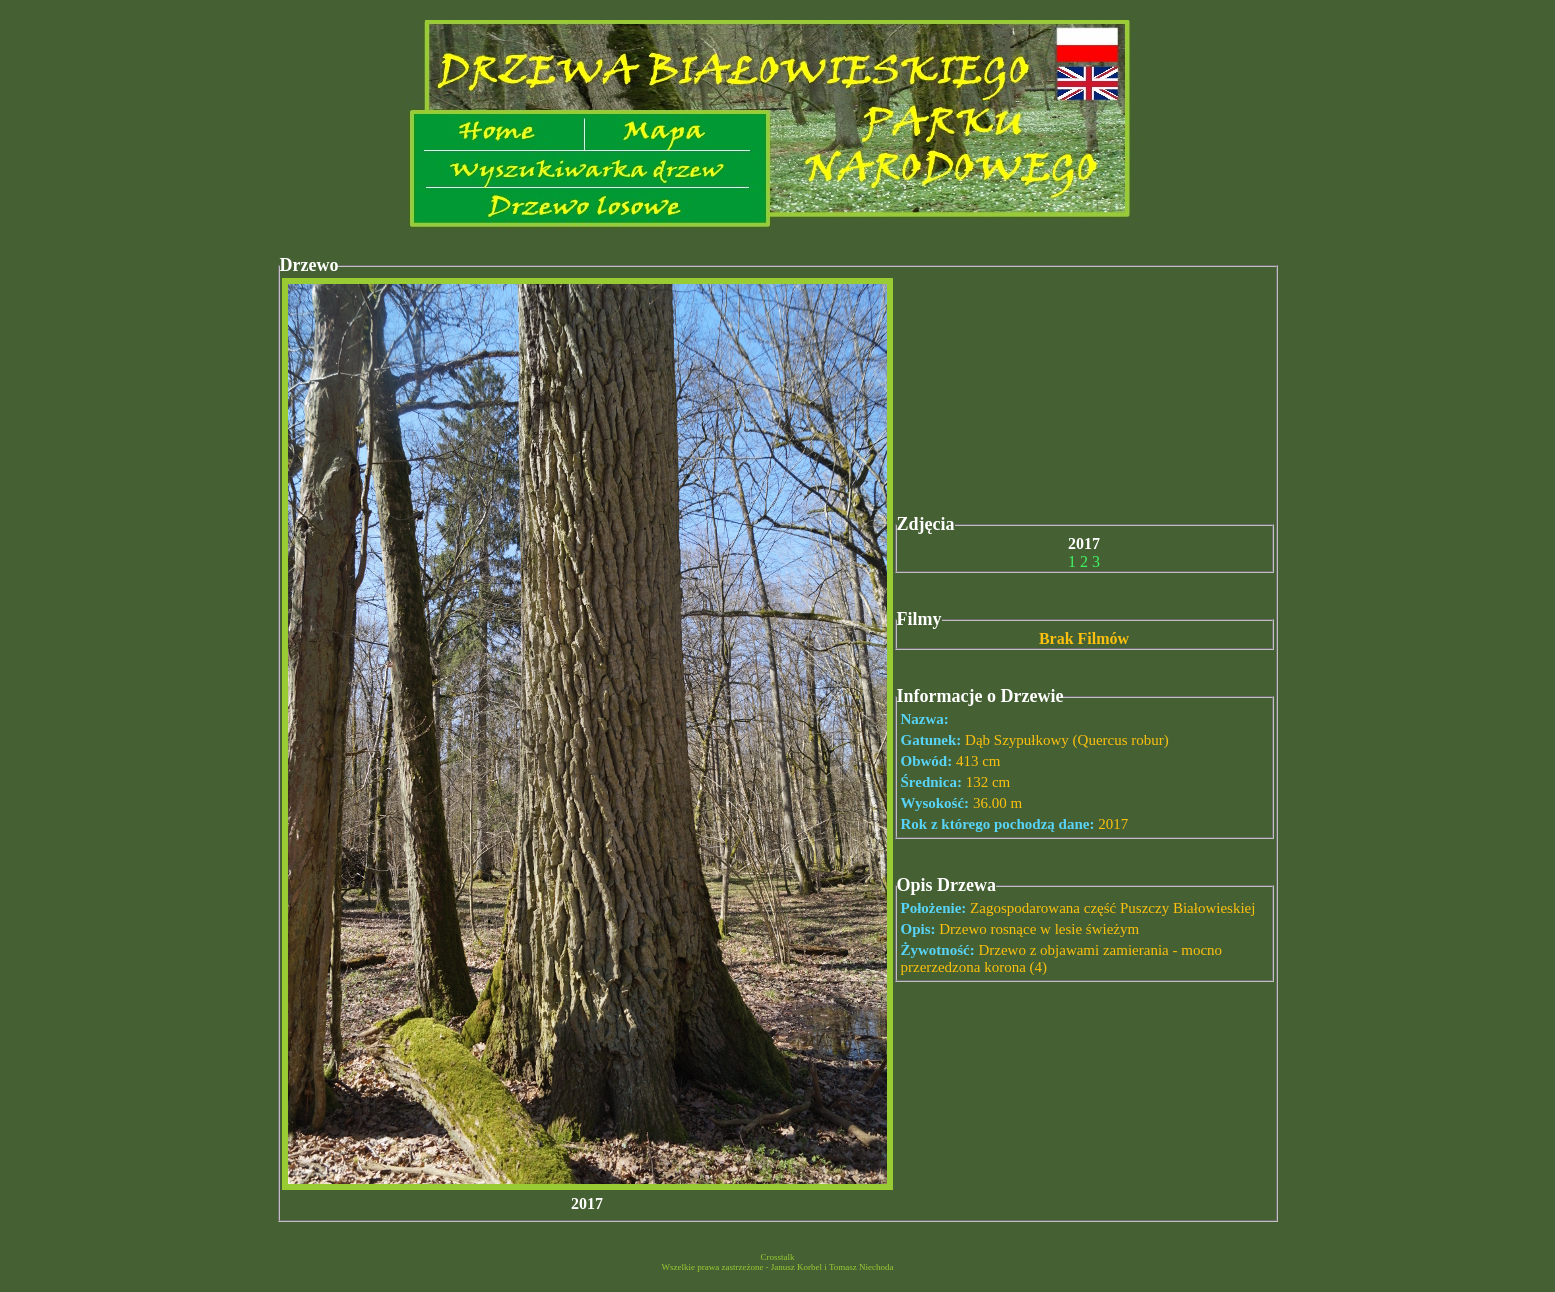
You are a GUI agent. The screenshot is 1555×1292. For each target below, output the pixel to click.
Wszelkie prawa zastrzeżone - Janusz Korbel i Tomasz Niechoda (777, 1267)
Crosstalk (777, 1257)
